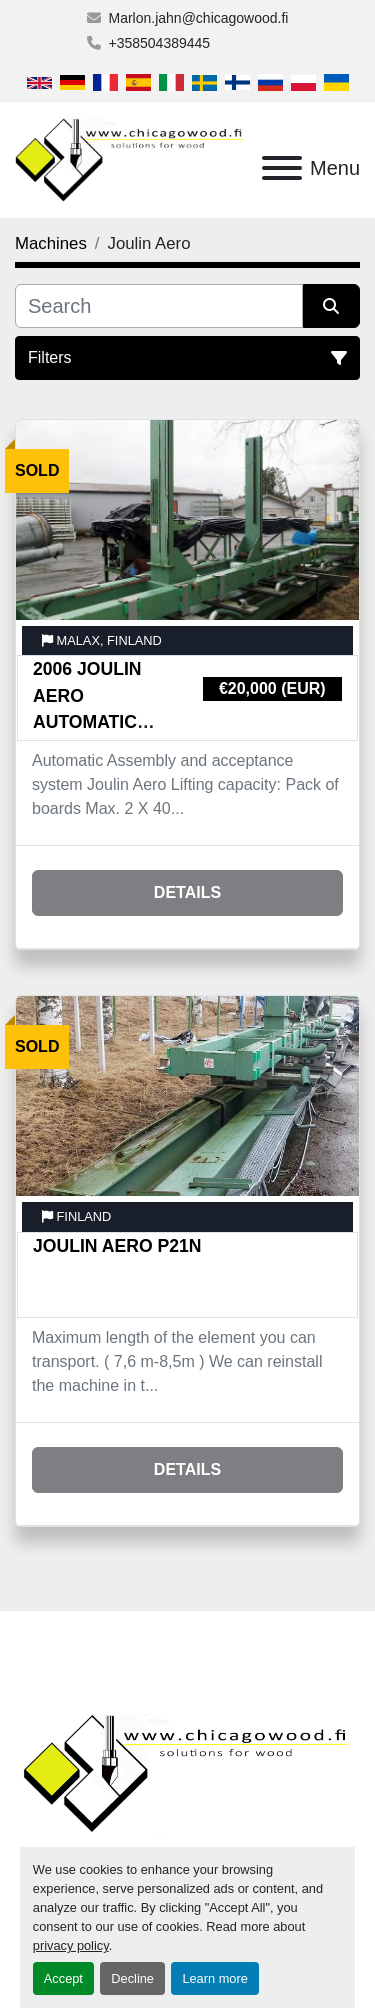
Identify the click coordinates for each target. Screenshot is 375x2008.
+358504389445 (160, 43)
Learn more (214, 1978)
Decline (132, 1978)
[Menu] (282, 168)
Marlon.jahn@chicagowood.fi (199, 18)
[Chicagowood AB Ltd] (187, 1772)
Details (187, 892)
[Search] (159, 306)
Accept (63, 1978)
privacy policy (71, 1945)
